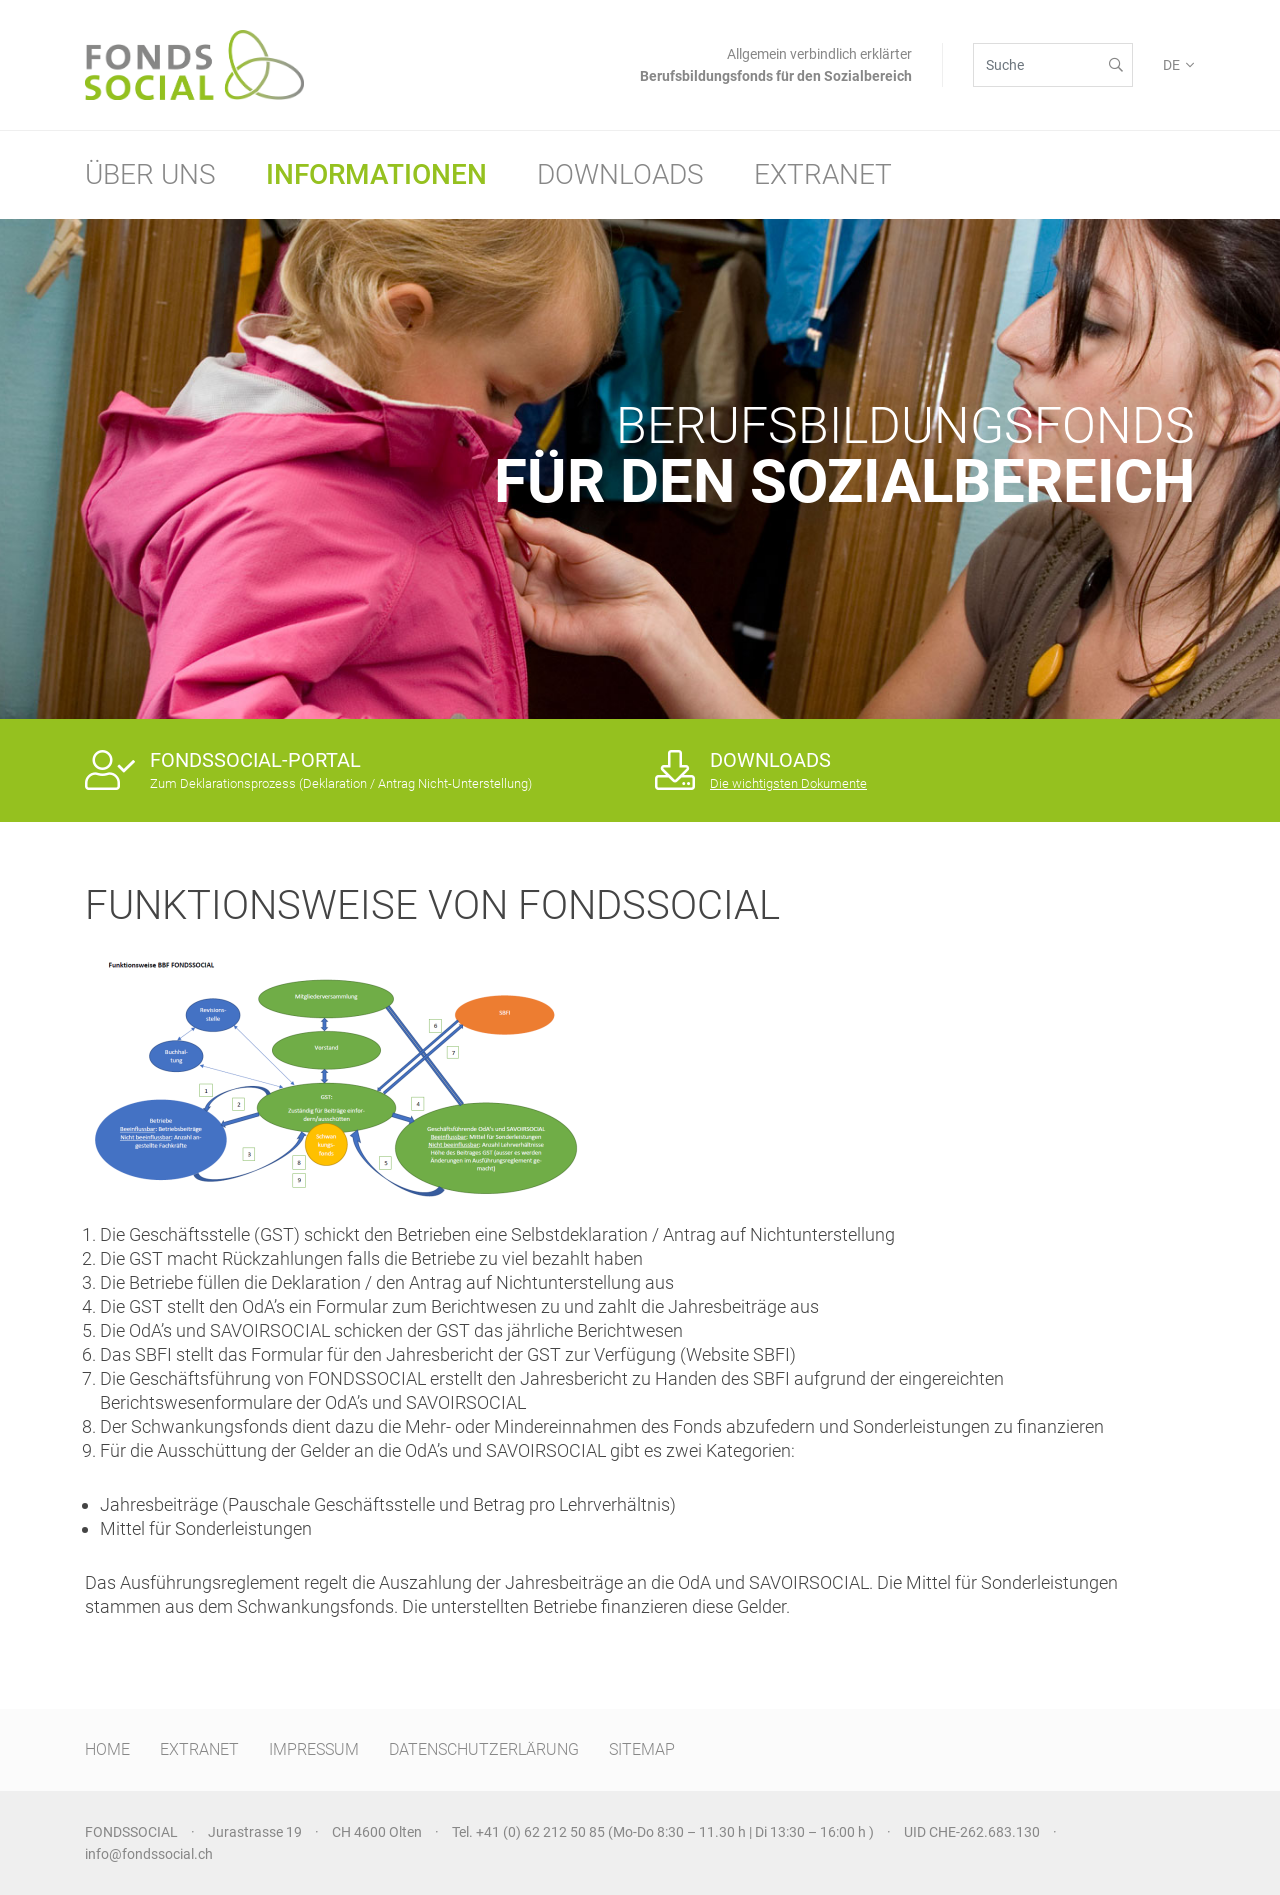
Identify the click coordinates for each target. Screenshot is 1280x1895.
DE (1171, 65)
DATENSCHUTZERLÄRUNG (484, 1749)
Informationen (376, 174)
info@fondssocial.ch (149, 1854)
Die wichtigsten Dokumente (788, 783)
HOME (107, 1749)
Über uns (150, 174)
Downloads (620, 174)
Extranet (823, 174)
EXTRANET (199, 1749)
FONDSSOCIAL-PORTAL (255, 760)
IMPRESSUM (314, 1749)
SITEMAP (642, 1749)
